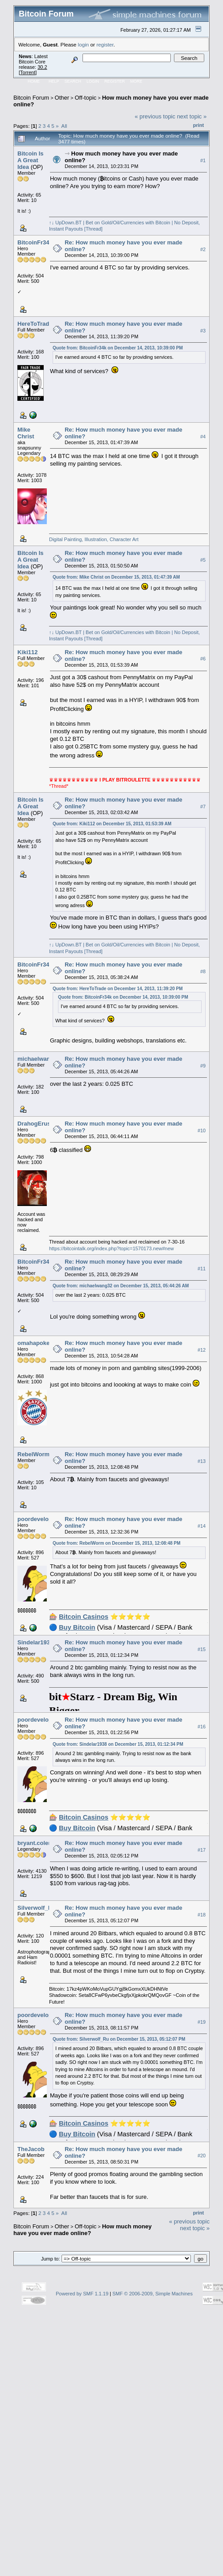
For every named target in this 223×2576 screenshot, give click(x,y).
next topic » (192, 116)
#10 (202, 1130)
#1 (203, 160)
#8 (203, 971)
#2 (203, 249)
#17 (202, 1850)
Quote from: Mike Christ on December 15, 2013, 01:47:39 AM (116, 577)
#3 (203, 330)
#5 (203, 560)
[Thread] (93, 228)
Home (34, 81)
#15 (202, 1649)
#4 (203, 436)
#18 (202, 1914)
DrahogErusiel (37, 1123)
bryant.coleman (38, 1843)
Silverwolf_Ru (36, 1907)
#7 (203, 806)
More (136, 81)
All (64, 126)
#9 (203, 1065)
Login (93, 81)
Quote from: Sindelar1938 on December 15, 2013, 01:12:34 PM (118, 1744)
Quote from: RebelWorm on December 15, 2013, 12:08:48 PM (117, 1543)
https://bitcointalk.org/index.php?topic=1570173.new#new (111, 1248)
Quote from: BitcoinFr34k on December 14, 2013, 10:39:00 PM (118, 347)
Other (62, 97)
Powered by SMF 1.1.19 (82, 2293)
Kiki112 (27, 652)
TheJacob (31, 2149)
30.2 (42, 67)
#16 (202, 1726)
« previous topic (155, 116)
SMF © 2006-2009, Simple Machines (152, 2293)
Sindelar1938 (35, 1642)
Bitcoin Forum (31, 97)
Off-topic (85, 97)
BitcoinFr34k (35, 242)
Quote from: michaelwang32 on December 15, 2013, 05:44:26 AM (121, 1285)
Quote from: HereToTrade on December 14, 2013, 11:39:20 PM (118, 988)
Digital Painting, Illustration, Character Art (94, 539)
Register (114, 81)
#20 (202, 2156)
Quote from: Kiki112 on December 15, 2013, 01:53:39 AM (112, 823)
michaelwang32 (38, 1058)
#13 (202, 1461)
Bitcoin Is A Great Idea (30, 160)
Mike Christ (25, 433)
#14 (202, 1526)
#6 (203, 659)
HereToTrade (35, 323)
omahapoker (34, 1343)
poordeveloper (37, 1519)
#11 (202, 1268)
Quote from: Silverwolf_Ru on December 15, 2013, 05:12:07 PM (119, 2039)
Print (198, 125)
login (83, 44)
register (104, 44)
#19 (202, 2022)
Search (73, 81)
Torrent (27, 72)
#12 (202, 1350)
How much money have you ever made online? (82, 2229)
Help (54, 81)
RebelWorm (33, 1454)
